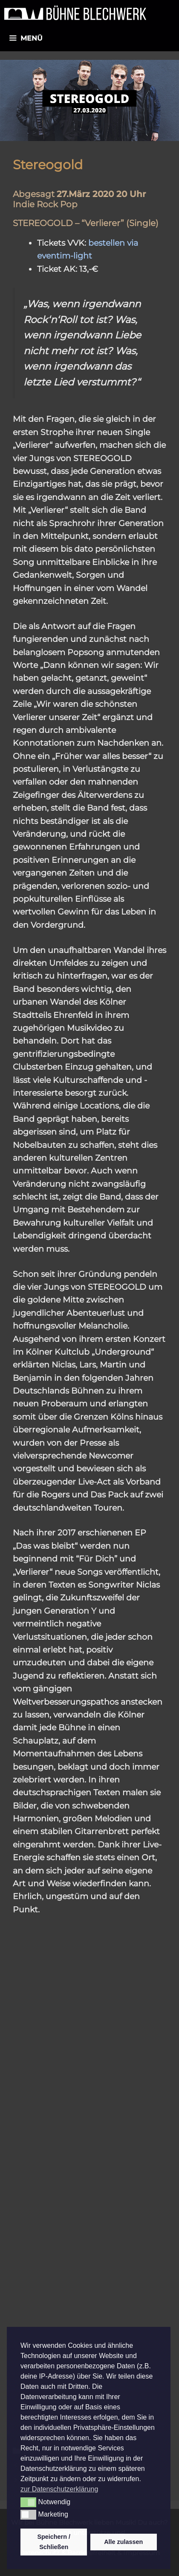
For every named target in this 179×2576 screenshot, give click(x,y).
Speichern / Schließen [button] (53, 2541)
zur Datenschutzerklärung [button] (59, 2489)
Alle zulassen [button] (123, 2541)
